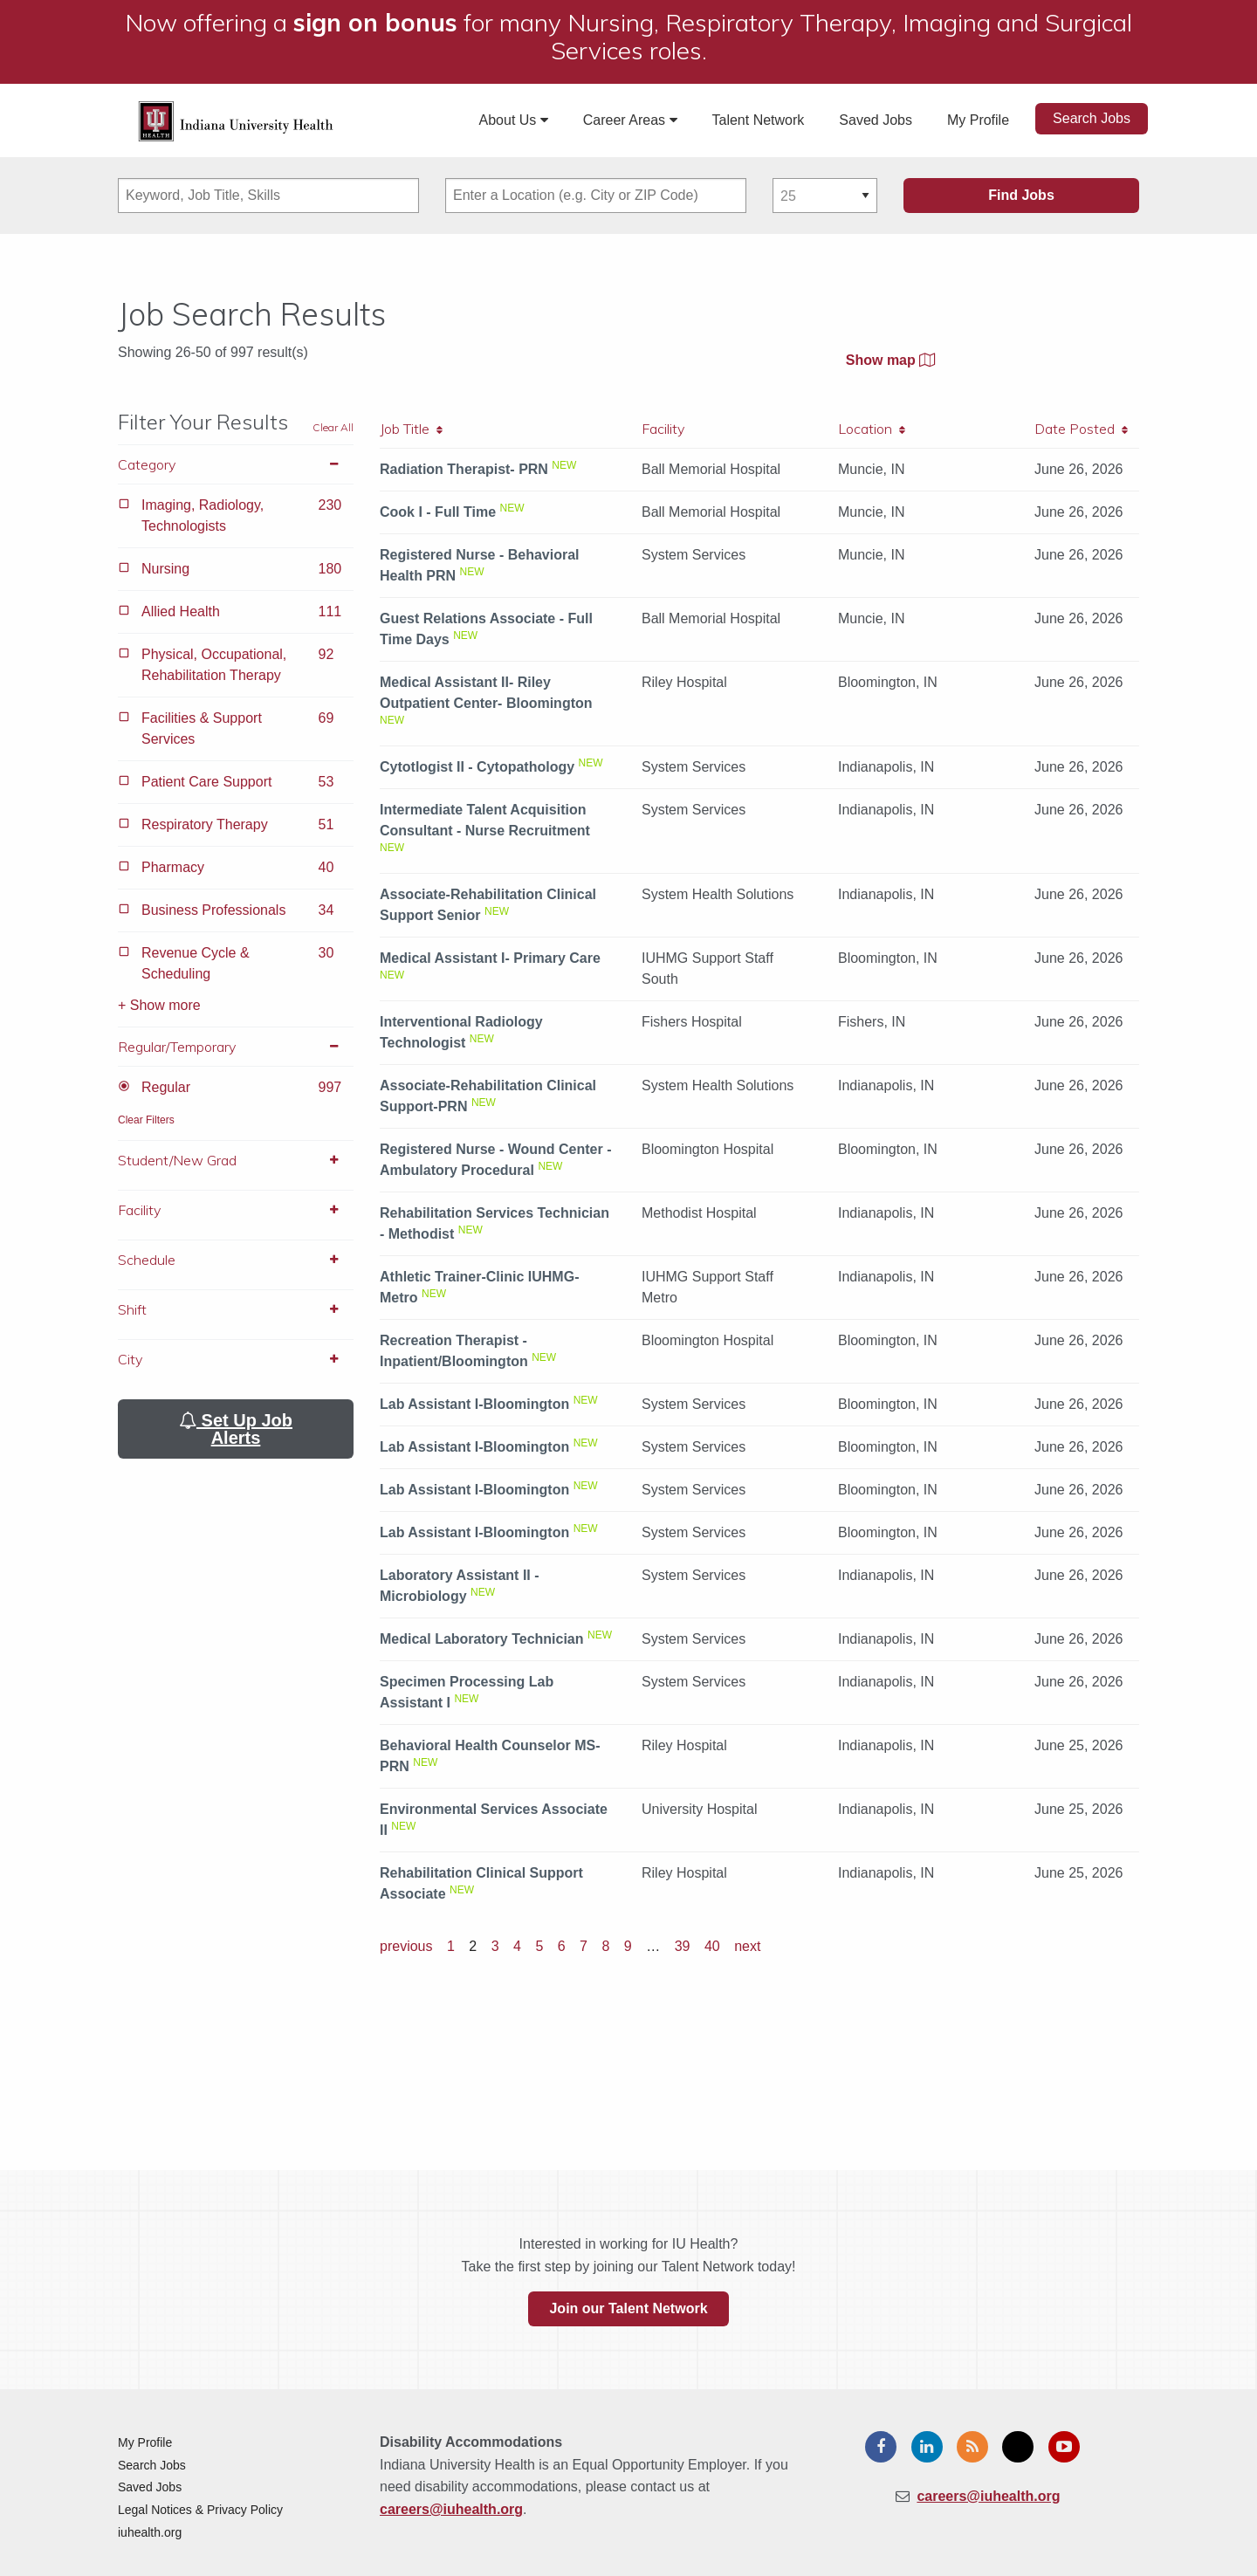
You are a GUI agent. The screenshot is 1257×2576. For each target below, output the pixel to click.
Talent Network (758, 120)
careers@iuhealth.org (451, 2509)
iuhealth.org (150, 2532)
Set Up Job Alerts (235, 1429)
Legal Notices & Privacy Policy (200, 2510)
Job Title (411, 428)
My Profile (978, 120)
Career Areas (630, 120)
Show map (890, 360)
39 (682, 1946)
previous (406, 1946)
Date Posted (1081, 428)
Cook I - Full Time (438, 512)
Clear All (333, 427)
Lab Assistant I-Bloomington (474, 1404)
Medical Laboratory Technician (482, 1638)
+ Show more (159, 1005)
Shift (236, 1309)
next (747, 1946)
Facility (236, 1210)
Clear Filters (146, 1120)
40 (712, 1946)
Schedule (236, 1259)
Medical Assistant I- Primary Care (490, 958)
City (236, 1359)
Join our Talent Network (628, 2308)
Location (871, 428)
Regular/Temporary (236, 1046)
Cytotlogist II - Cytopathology (477, 766)
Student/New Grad (236, 1160)
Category (236, 464)
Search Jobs (1091, 118)
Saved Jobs (875, 120)
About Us (513, 120)
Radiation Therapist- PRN (464, 469)
